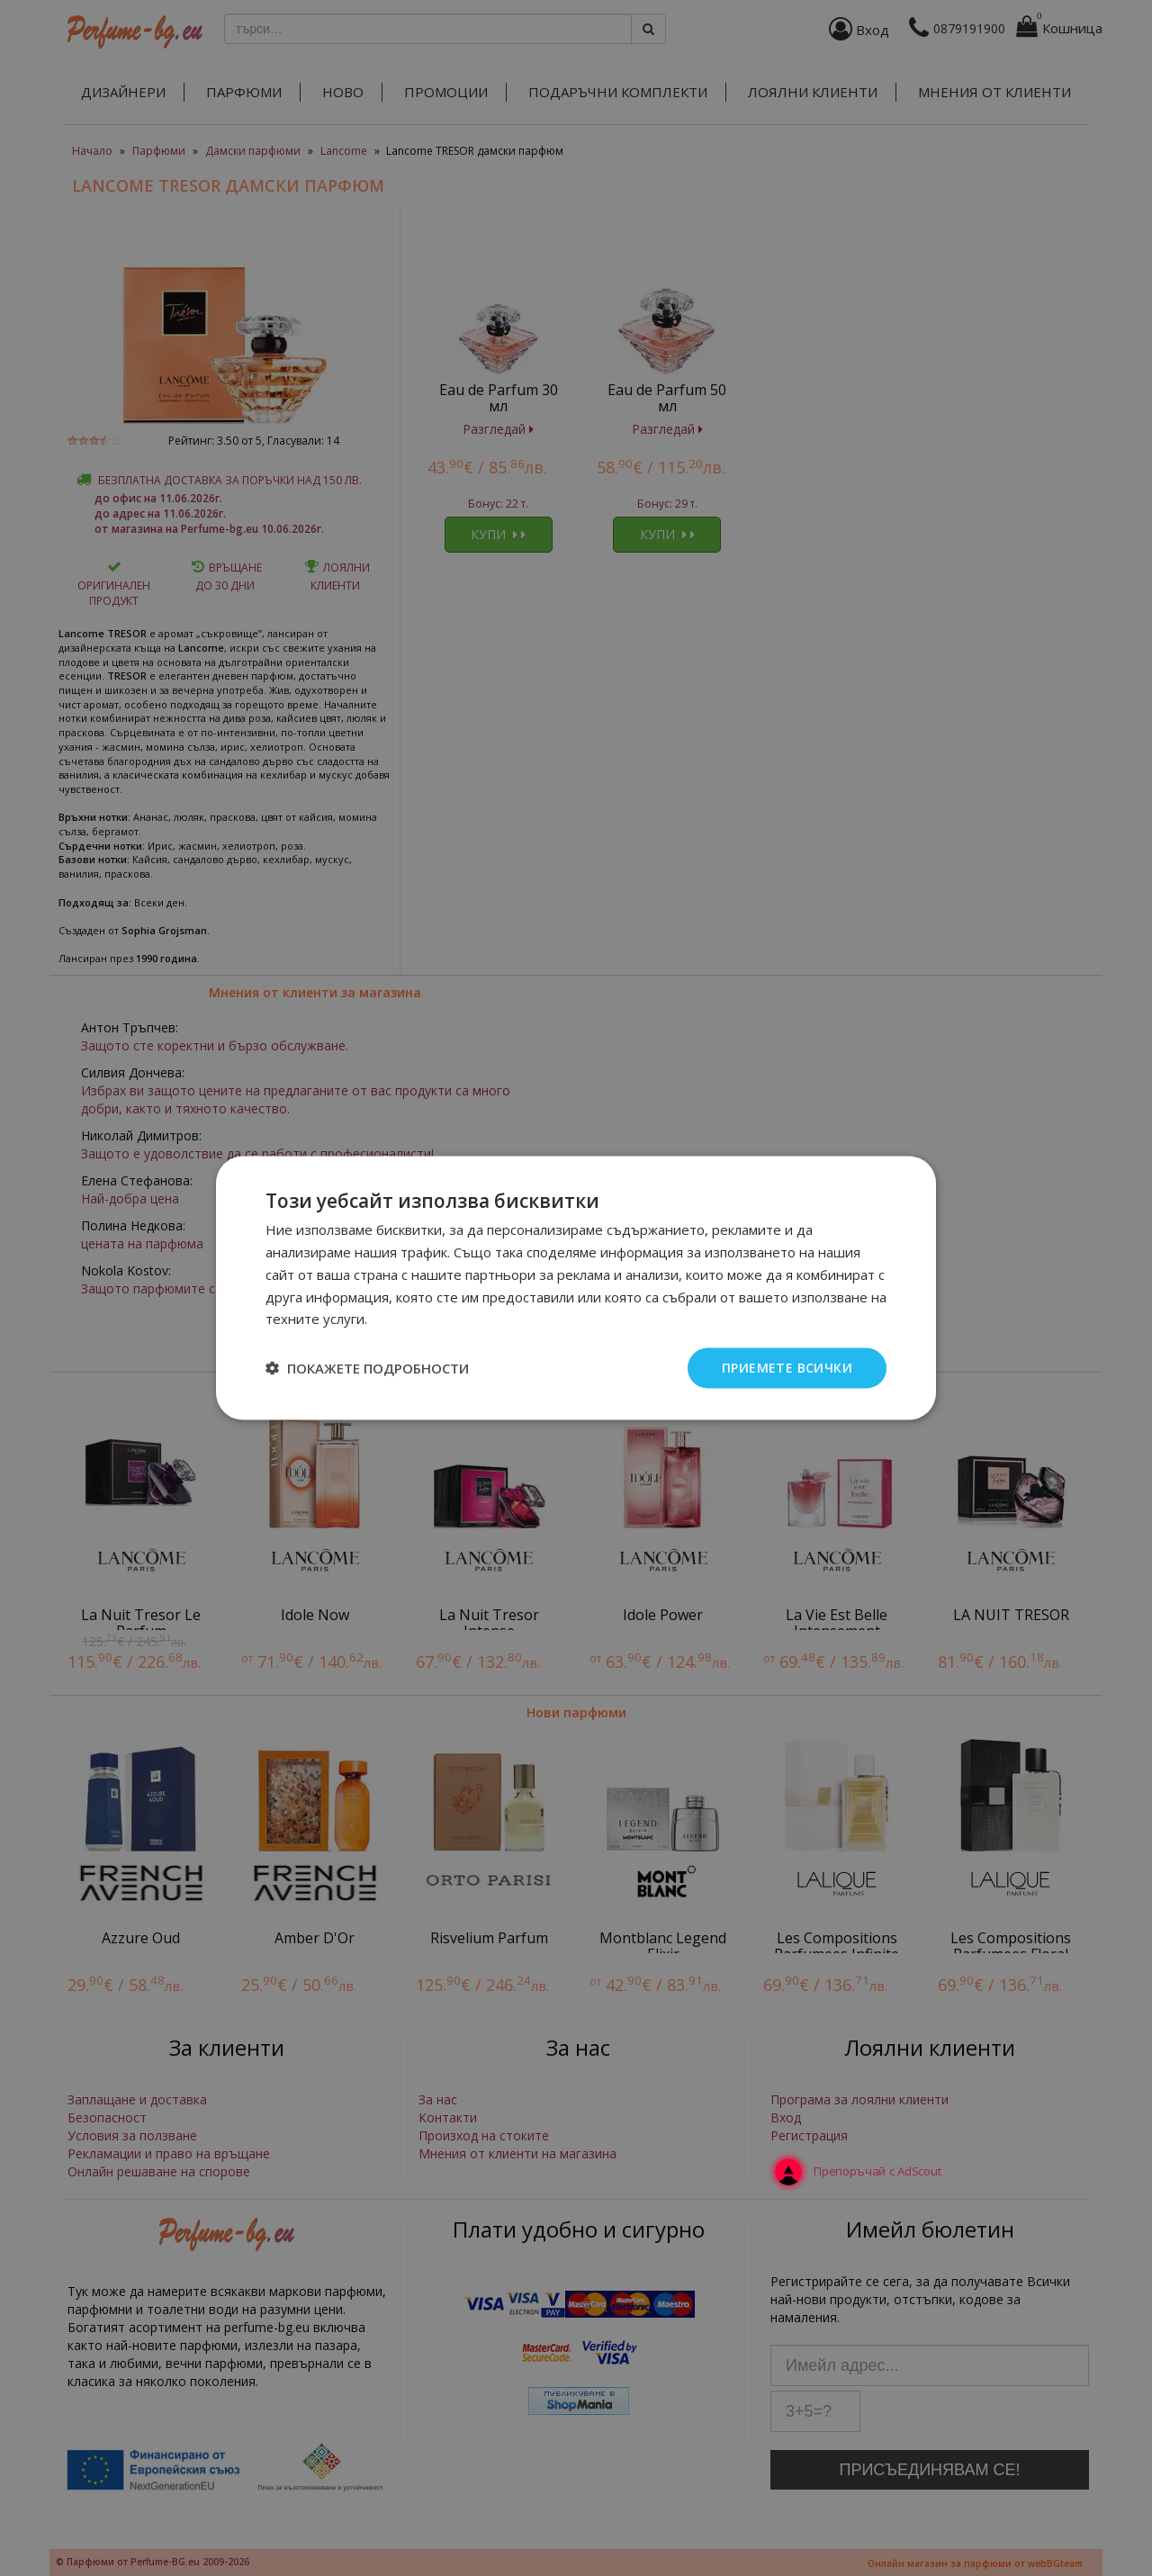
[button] (367, 1368)
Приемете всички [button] (787, 1367)
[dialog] (576, 1288)
